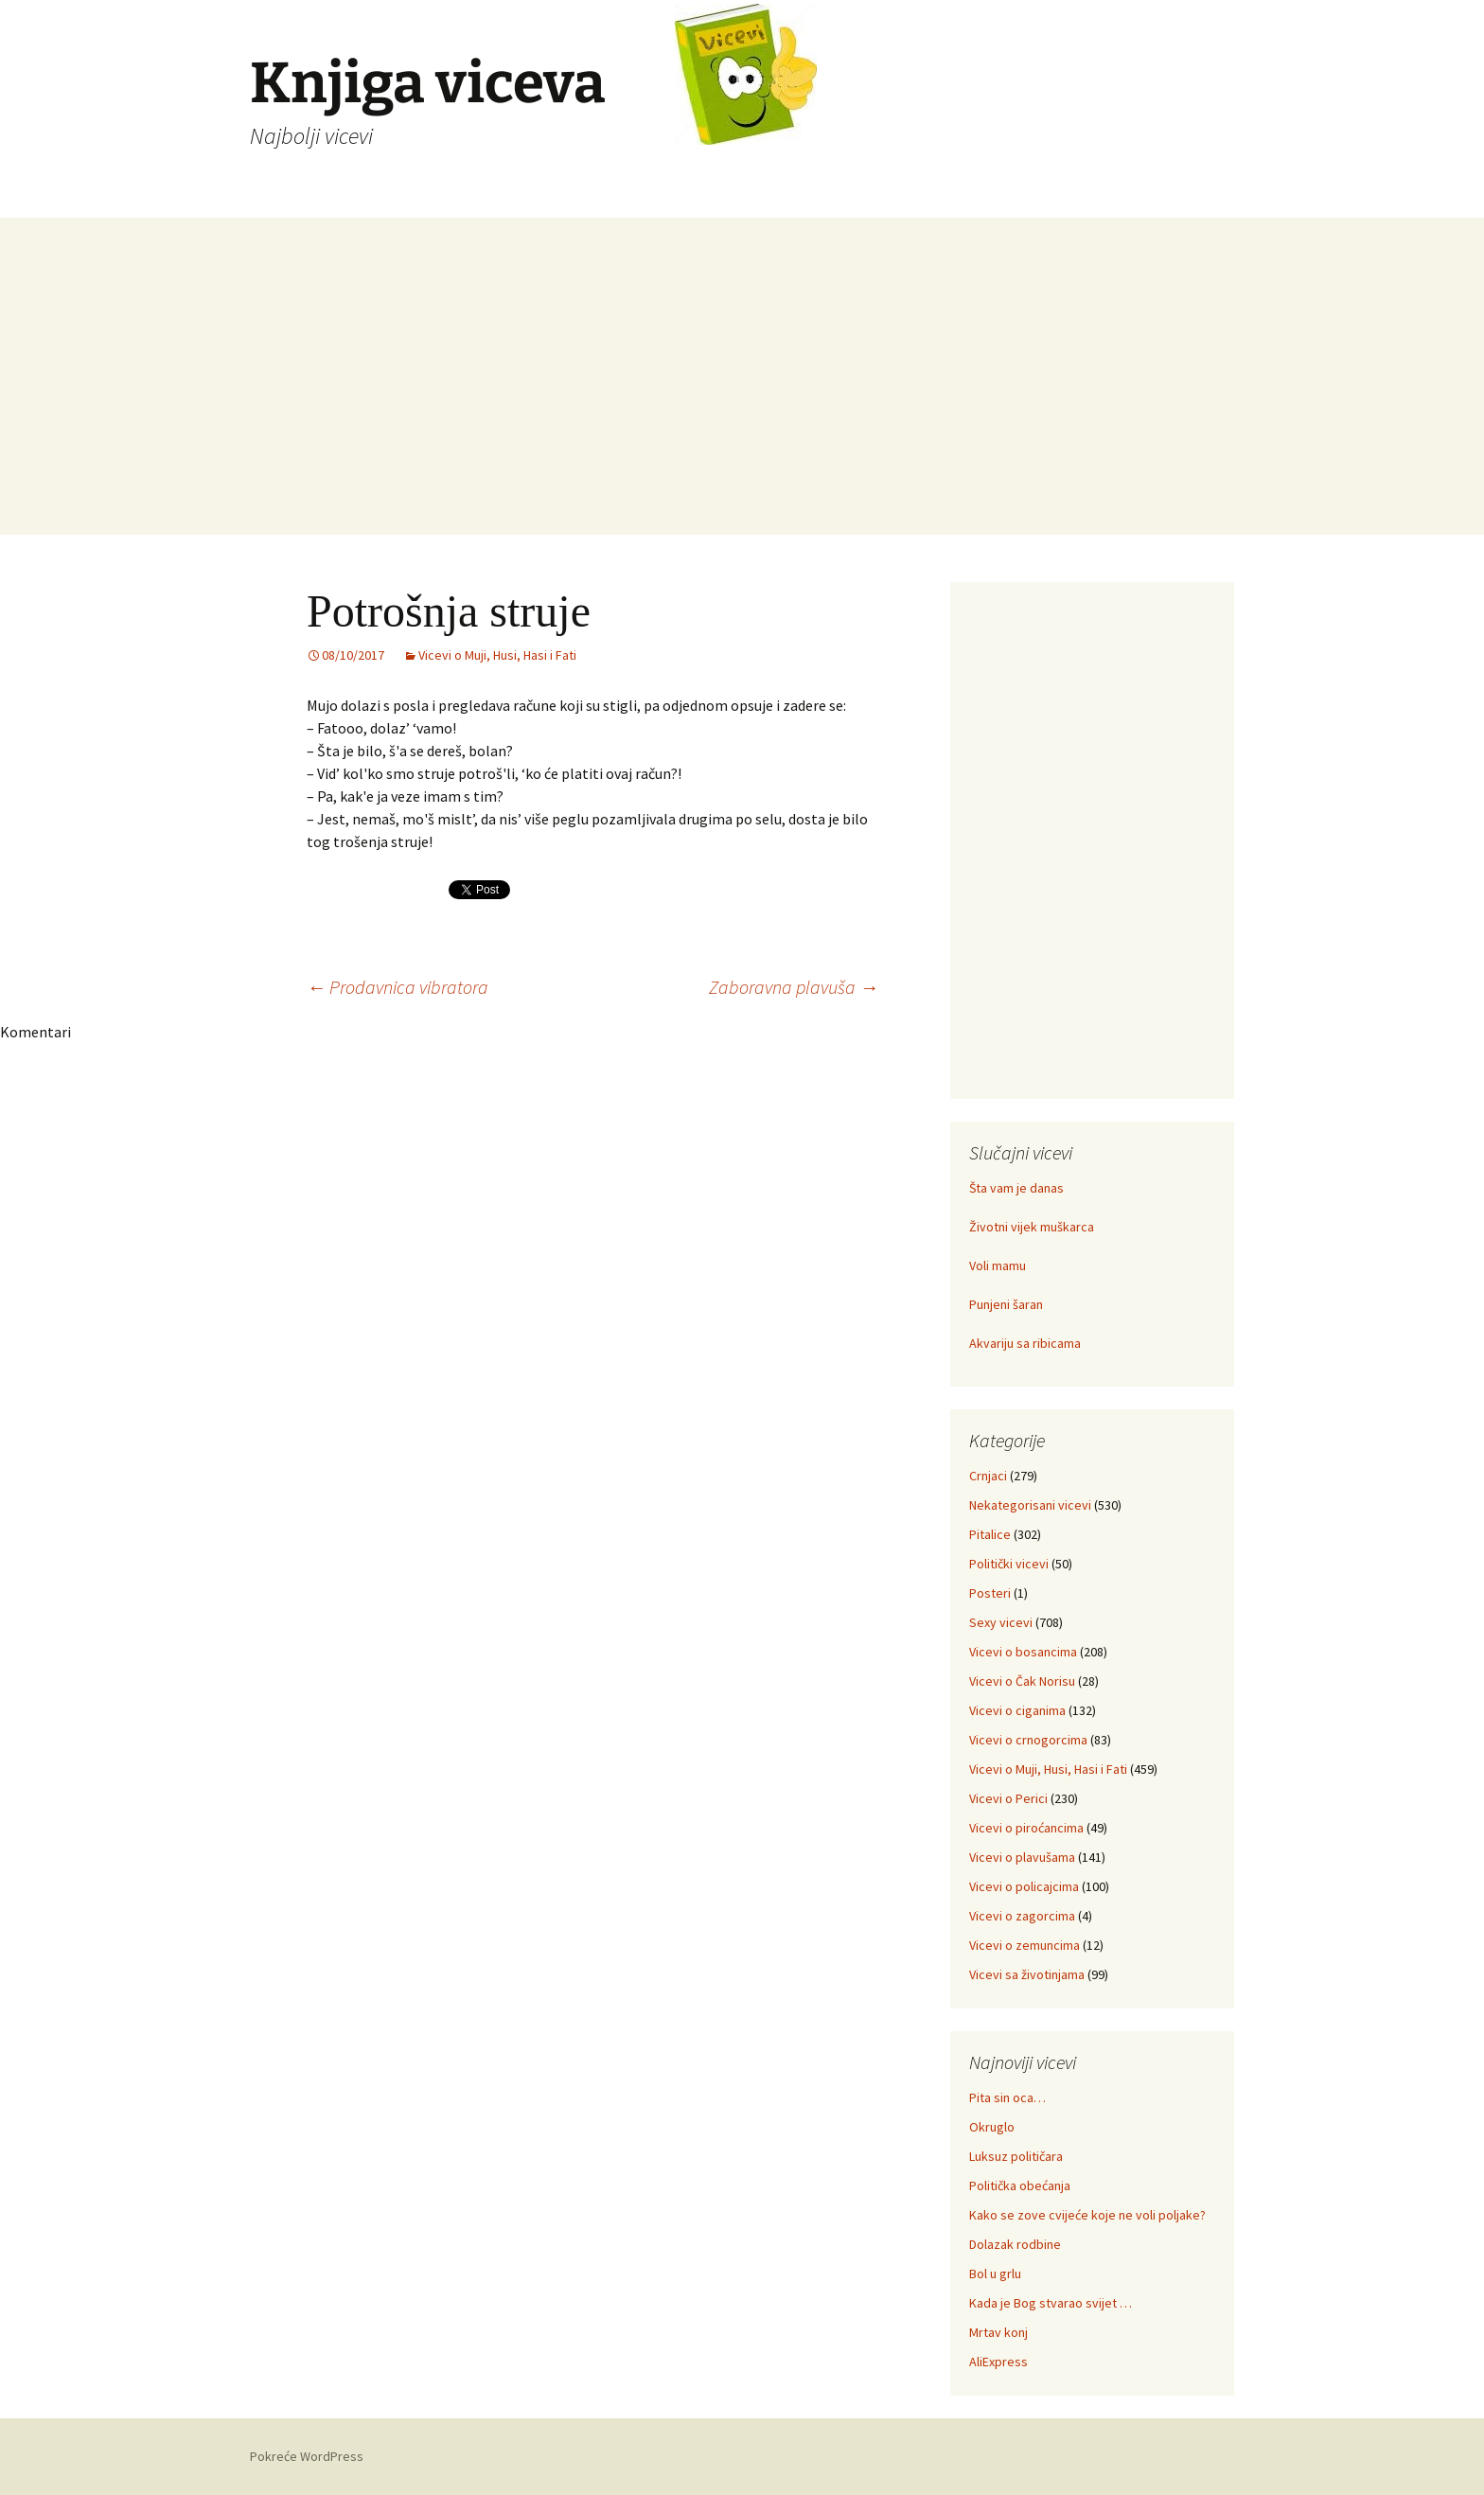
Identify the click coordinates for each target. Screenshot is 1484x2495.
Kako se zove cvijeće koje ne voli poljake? (1087, 2214)
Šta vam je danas (1016, 1187)
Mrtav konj (998, 2332)
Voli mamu (997, 1265)
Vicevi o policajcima (1024, 1886)
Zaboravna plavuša (793, 987)
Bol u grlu (995, 2273)
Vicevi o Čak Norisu (1022, 1681)
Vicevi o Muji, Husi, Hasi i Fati (497, 655)
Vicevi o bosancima (1023, 1651)
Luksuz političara (1016, 2156)
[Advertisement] (742, 402)
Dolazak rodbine (1015, 2244)
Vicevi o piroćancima (1026, 1827)
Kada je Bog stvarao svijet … (1050, 2302)
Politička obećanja (1019, 2185)
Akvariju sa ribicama (1025, 1343)
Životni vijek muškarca (1031, 1226)
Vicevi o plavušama (1022, 1857)
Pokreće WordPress (306, 2456)
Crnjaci (988, 1475)
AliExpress (998, 2361)
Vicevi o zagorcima (1022, 1915)
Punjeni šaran (1006, 1304)
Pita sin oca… (1007, 2097)
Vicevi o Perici (1008, 1798)
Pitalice (990, 1534)
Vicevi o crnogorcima (1028, 1739)
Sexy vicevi (1001, 1622)
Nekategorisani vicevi (1030, 1504)
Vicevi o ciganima (1017, 1710)
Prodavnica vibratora (397, 987)
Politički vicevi (1009, 1563)
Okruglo (992, 2126)
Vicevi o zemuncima (1024, 1945)
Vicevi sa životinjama (1027, 1974)
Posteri (990, 1592)
